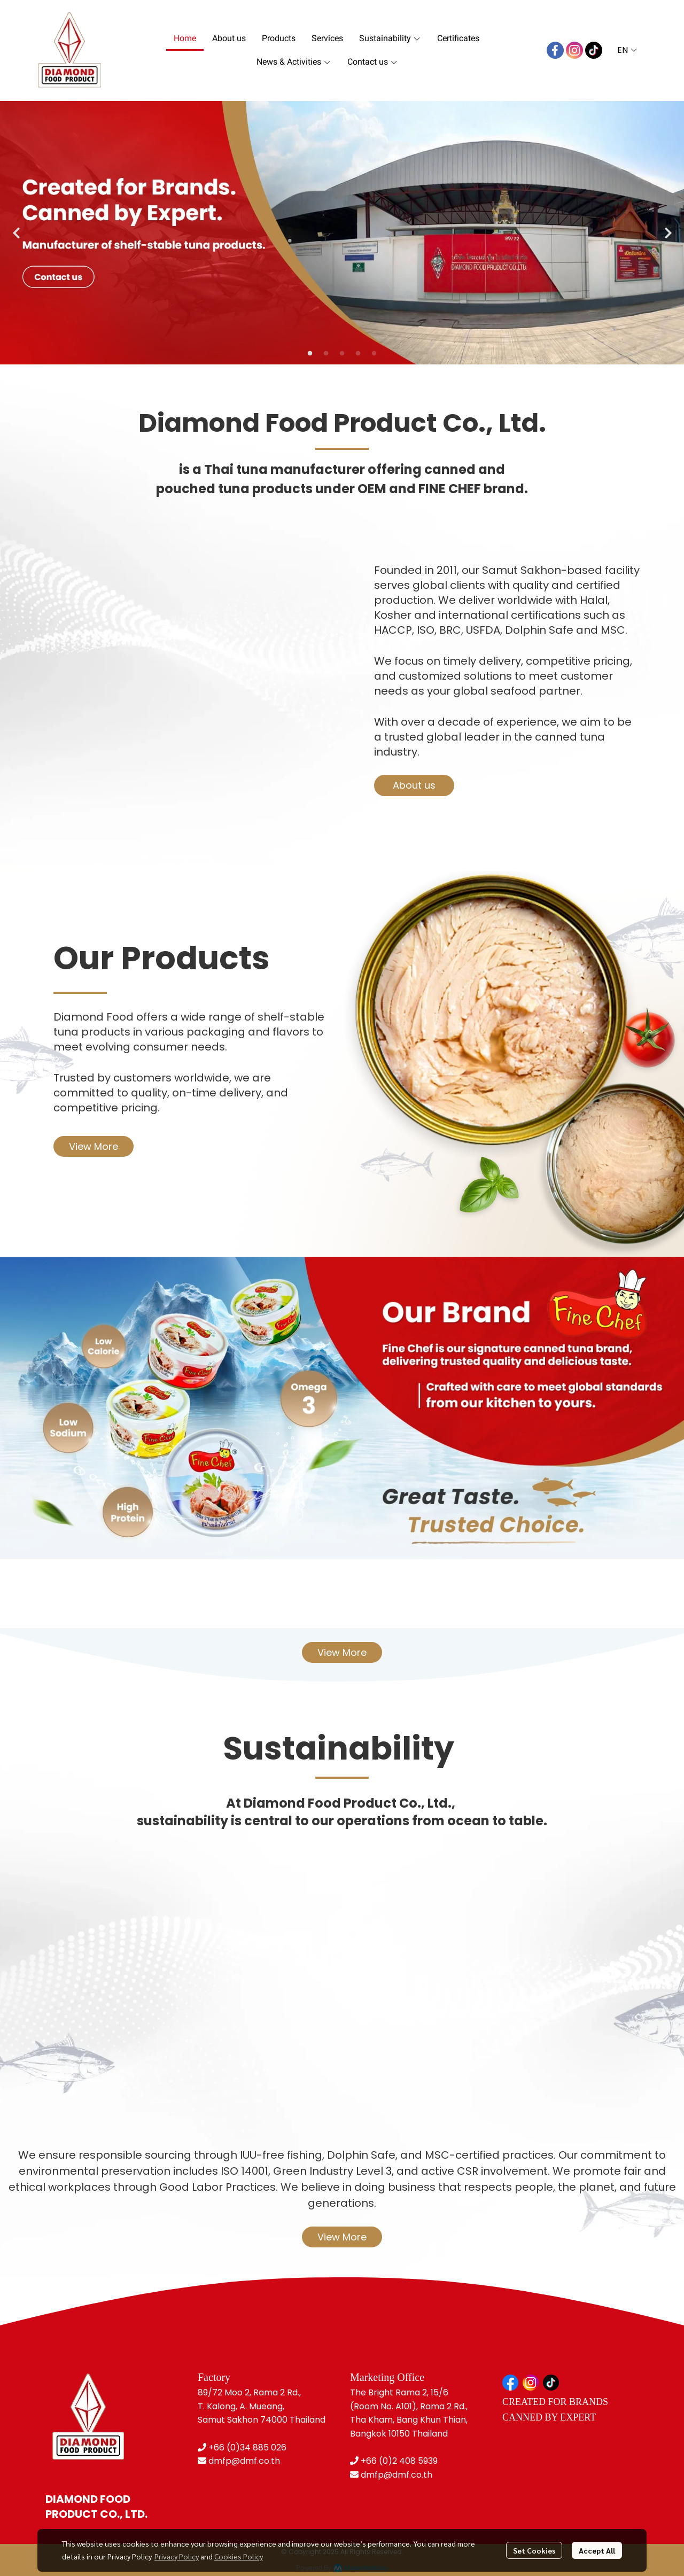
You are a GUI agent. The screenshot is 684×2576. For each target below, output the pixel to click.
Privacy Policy (176, 2556)
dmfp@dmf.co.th (244, 2461)
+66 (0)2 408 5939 (399, 2461)
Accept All (597, 2550)
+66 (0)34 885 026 (247, 2447)
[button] (627, 49)
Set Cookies (534, 2550)
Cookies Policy (238, 2556)
